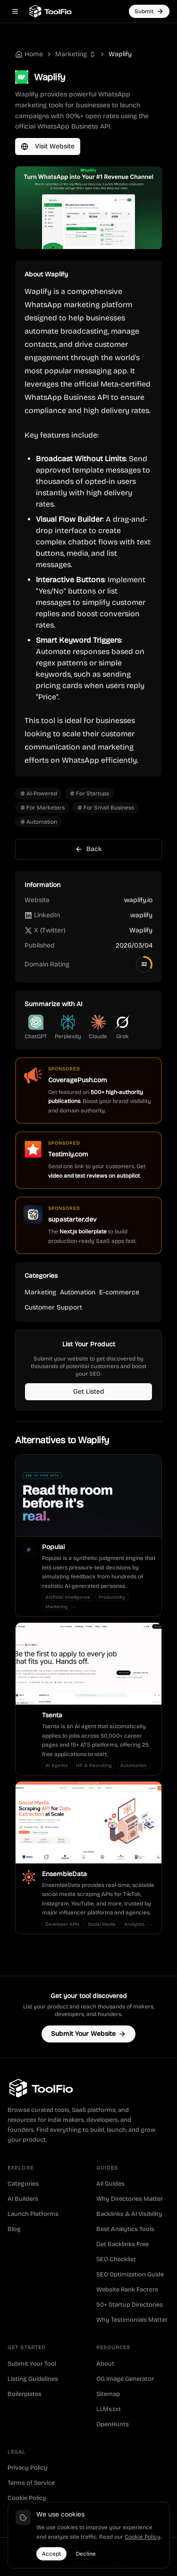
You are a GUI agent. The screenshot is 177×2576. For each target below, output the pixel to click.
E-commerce (119, 1292)
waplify (141, 915)
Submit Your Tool (32, 2364)
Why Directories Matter (129, 2199)
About (105, 2364)
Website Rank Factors (127, 2289)
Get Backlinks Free (122, 2244)
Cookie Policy (27, 2498)
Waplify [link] (120, 54)
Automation (77, 1292)
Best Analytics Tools (125, 2229)
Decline (86, 2553)
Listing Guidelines (33, 2379)
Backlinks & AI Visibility (129, 2214)
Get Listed (88, 1391)
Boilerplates (25, 2394)
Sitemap (108, 2394)
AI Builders (23, 2199)
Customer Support (53, 1307)
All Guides (110, 2184)
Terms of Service (31, 2483)
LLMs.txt (108, 2409)
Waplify (140, 930)
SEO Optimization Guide (130, 2274)
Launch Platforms (33, 2214)
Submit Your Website (88, 2034)
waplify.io (138, 900)
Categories (23, 2184)
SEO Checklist (116, 2259)
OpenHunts (112, 2424)
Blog (14, 2229)
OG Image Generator (125, 2379)
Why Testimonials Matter (132, 2320)
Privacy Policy (28, 2468)
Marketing (71, 54)
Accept (51, 2553)
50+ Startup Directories (129, 2305)
